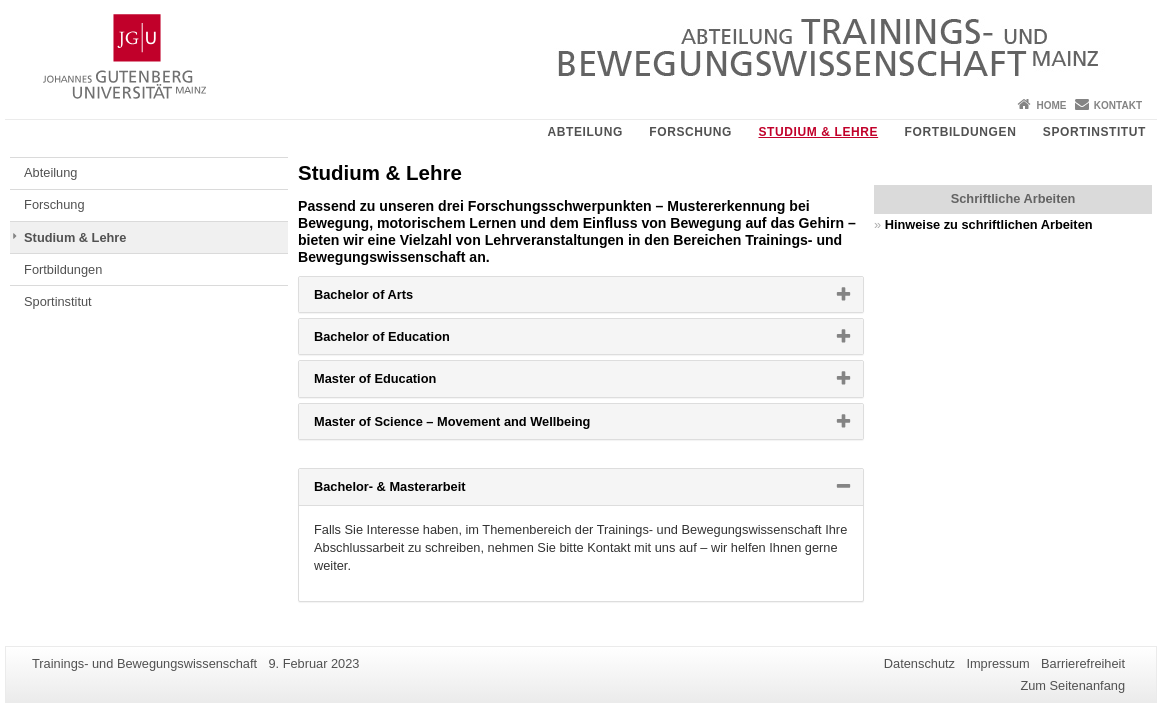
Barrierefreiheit (1083, 663)
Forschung (690, 132)
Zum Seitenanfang (1072, 685)
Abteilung (584, 132)
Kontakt (1118, 105)
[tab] (581, 294)
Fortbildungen (961, 132)
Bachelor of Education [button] (414, 341)
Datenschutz (919, 663)
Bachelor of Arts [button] (395, 299)
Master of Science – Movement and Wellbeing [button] (484, 426)
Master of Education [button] (407, 383)
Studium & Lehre (818, 132)
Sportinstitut (1094, 132)
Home (1051, 105)
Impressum (997, 663)
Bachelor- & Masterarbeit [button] (421, 491)
